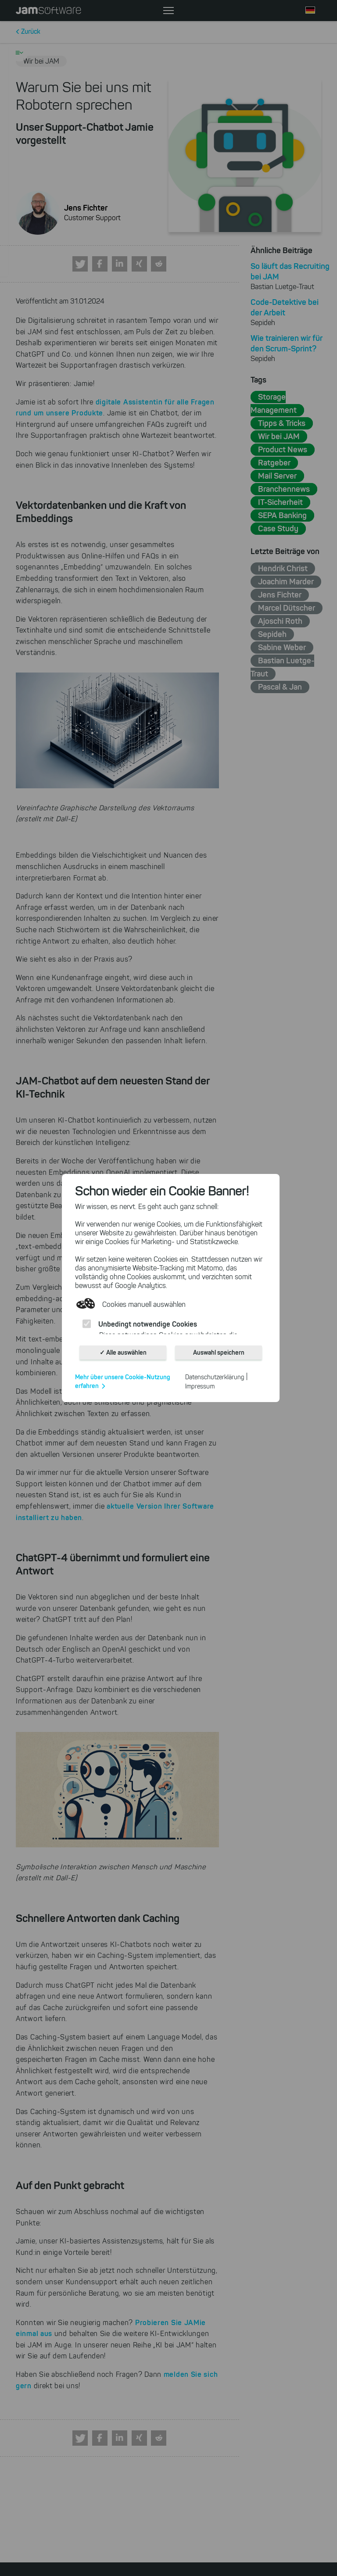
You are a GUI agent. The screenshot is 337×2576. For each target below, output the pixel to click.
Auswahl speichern (218, 1352)
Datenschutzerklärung (214, 1377)
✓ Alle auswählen (123, 1352)
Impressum (200, 1386)
